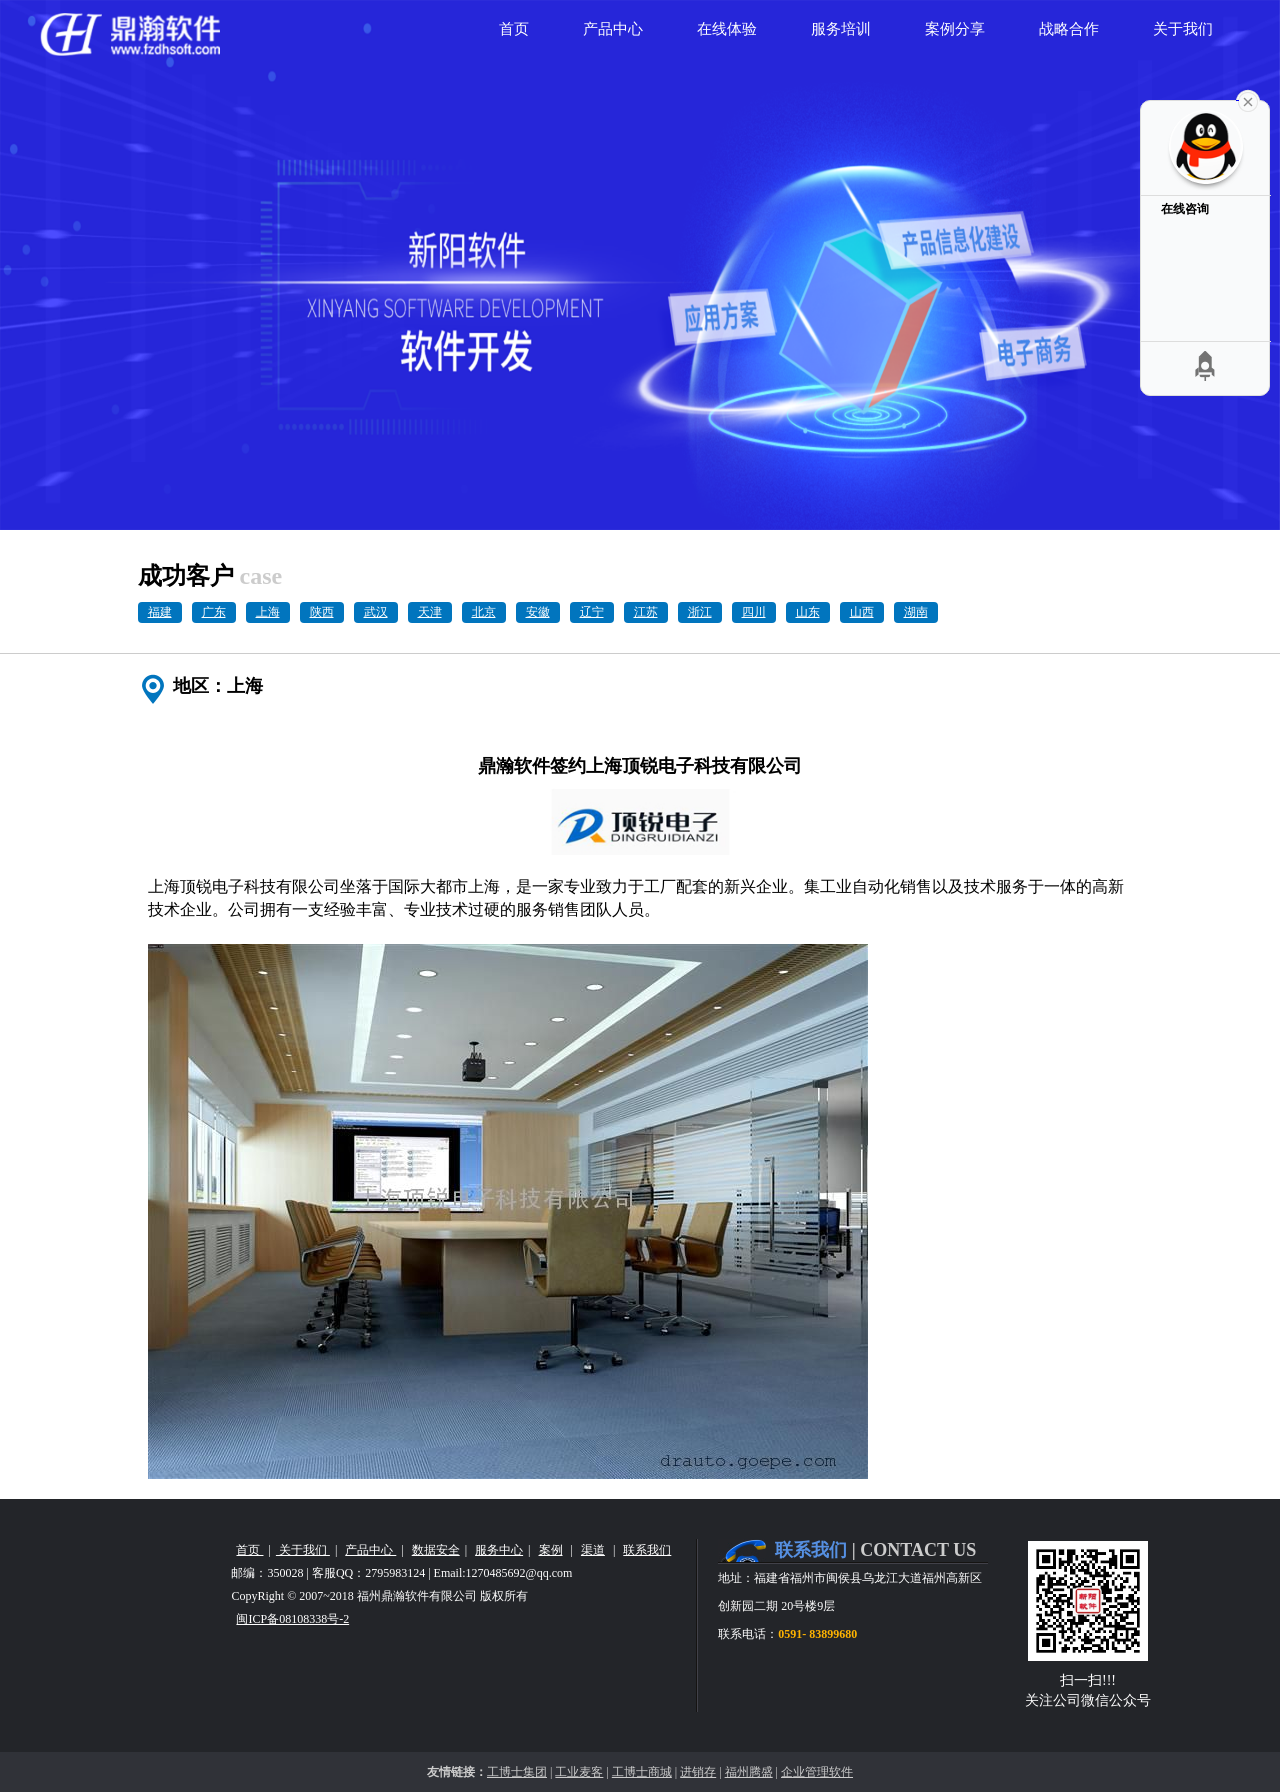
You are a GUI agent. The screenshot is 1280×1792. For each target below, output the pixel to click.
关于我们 (303, 1550)
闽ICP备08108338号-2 (292, 1619)
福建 (160, 612)
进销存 (698, 1772)
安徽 (538, 612)
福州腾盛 (749, 1772)
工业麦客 (579, 1772)
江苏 (646, 612)
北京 (484, 612)
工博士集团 (517, 1772)
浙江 (700, 612)
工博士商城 (642, 1772)
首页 (249, 1550)
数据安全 (436, 1550)
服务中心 (499, 1550)
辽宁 (592, 612)
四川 (754, 612)
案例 (551, 1550)
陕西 (322, 612)
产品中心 (370, 1550)
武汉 (376, 612)
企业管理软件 (817, 1772)
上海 (268, 612)
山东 (808, 612)
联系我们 (647, 1550)
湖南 (916, 612)
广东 (214, 612)
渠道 (593, 1550)
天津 (430, 612)
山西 (862, 612)
